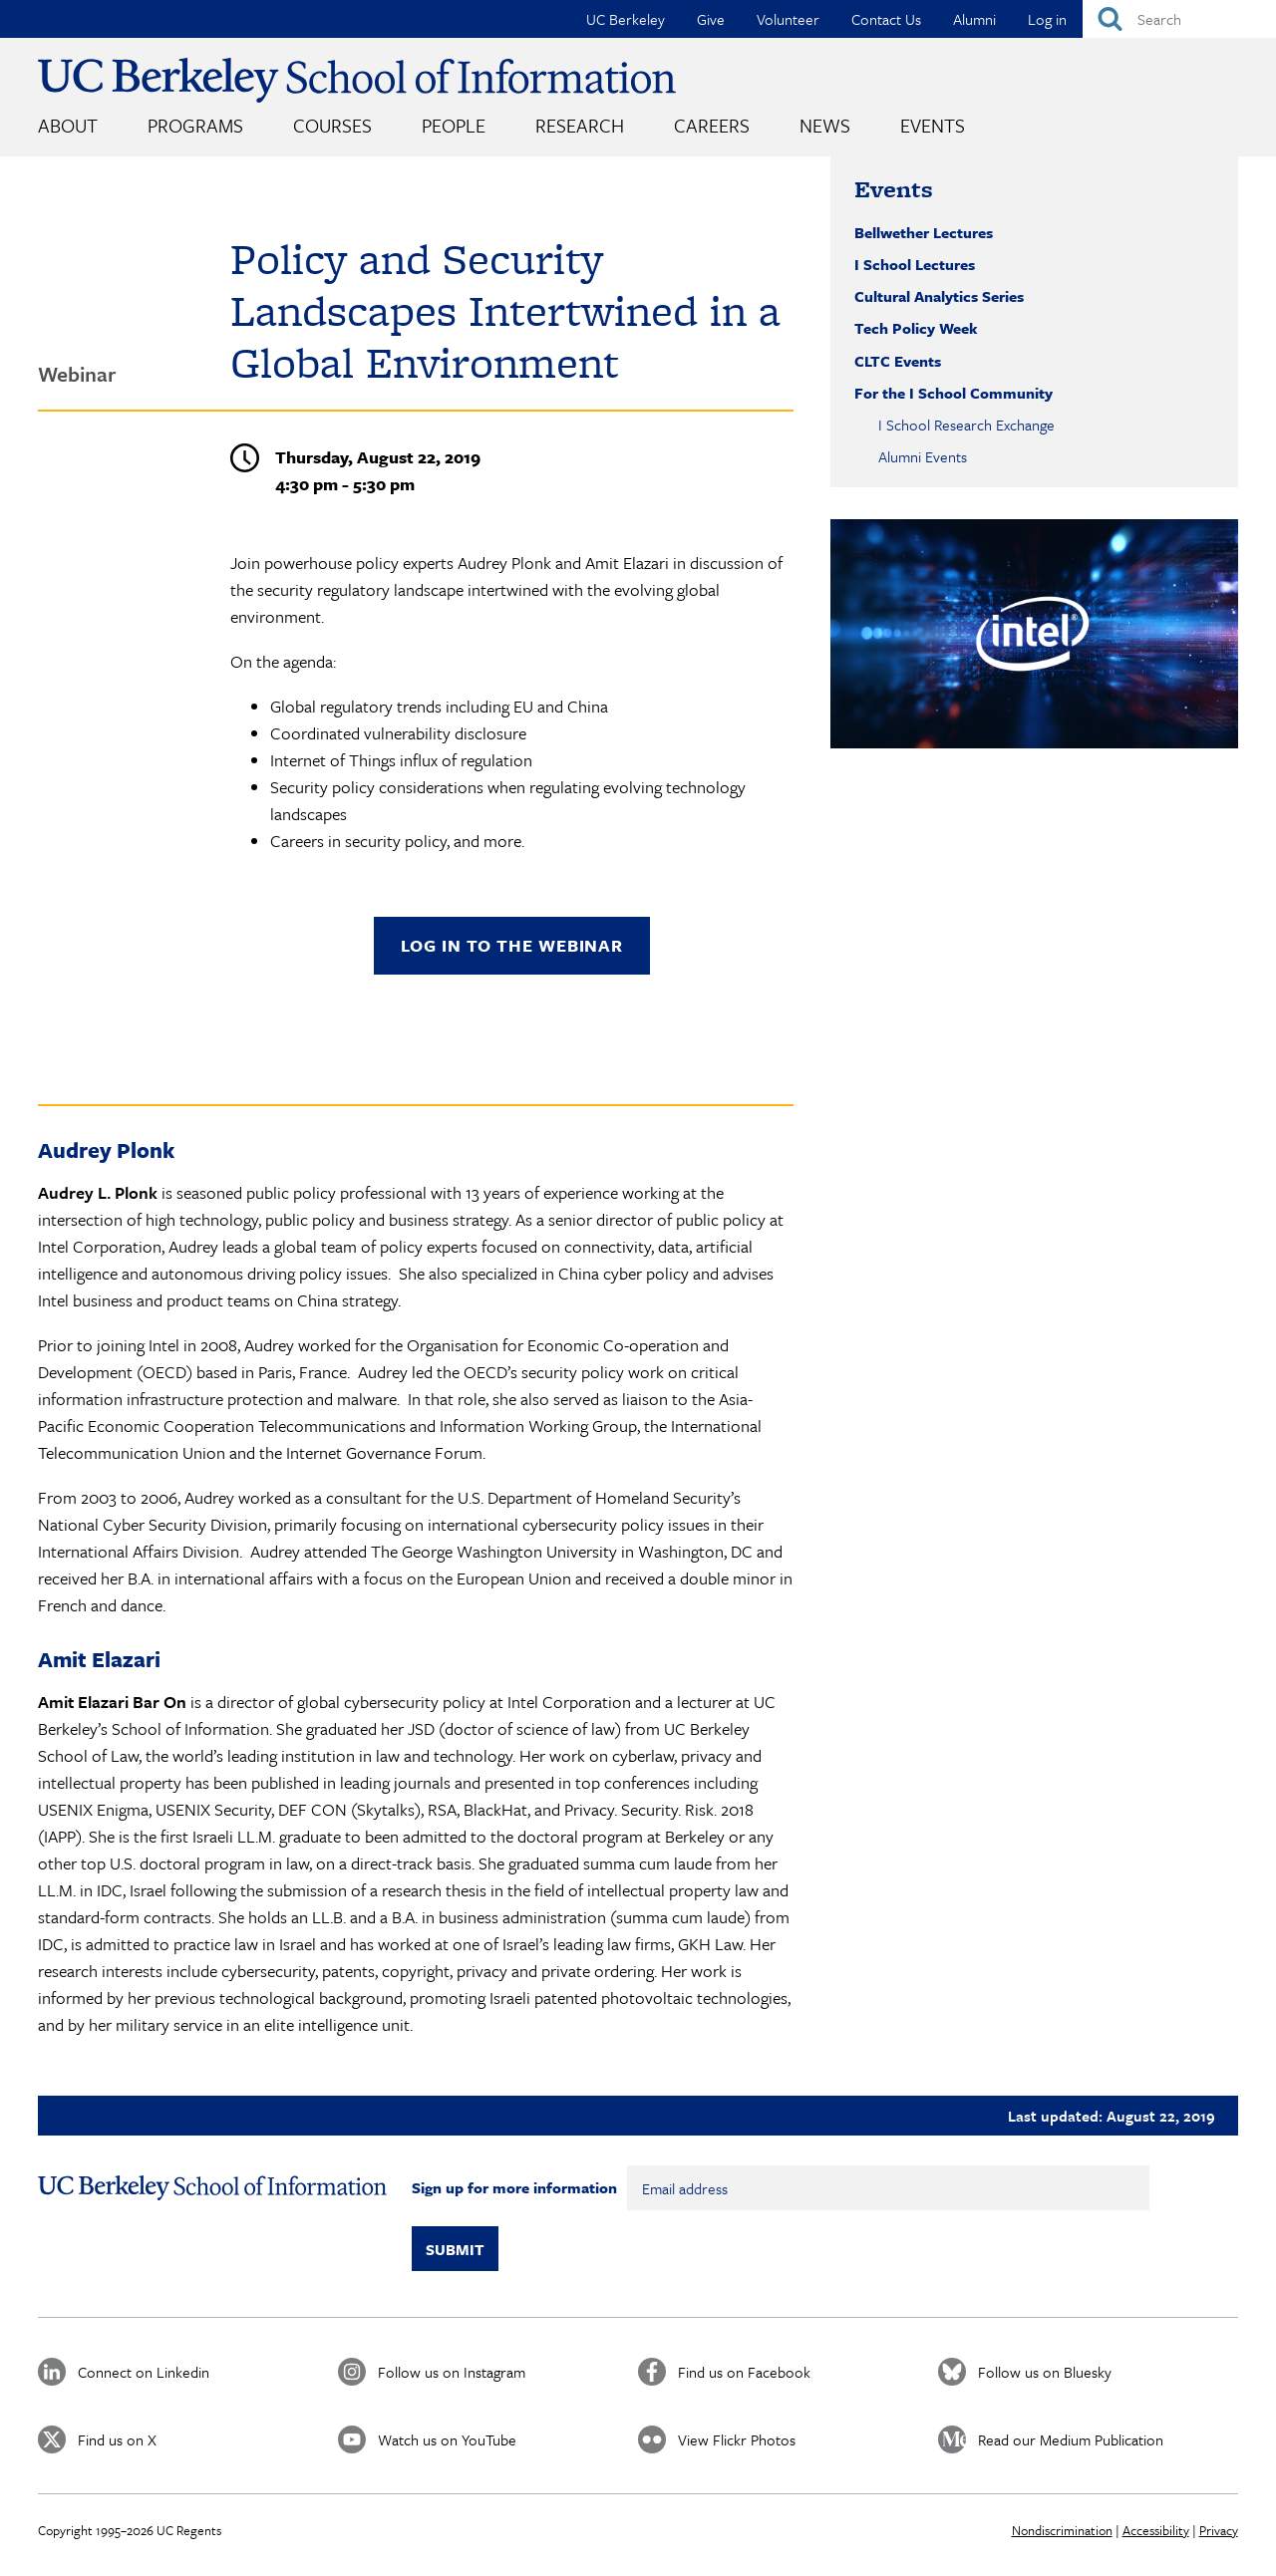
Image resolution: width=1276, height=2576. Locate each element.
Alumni (974, 19)
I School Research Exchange (966, 424)
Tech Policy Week (916, 328)
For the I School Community (953, 393)
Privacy (1218, 2530)
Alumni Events (922, 456)
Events (932, 125)
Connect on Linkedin (143, 2372)
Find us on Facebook (744, 2372)
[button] (1034, 633)
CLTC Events (897, 361)
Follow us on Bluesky (1045, 2372)
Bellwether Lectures (923, 232)
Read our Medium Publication (1070, 2439)
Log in (1047, 19)
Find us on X (117, 2439)
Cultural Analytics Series (939, 296)
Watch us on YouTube (447, 2439)
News (824, 125)
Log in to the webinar (512, 945)
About (68, 125)
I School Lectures (914, 264)
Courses (332, 125)
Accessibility (1155, 2530)
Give (711, 19)
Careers (712, 125)
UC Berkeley (625, 19)
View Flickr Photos (737, 2439)
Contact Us (886, 19)
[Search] (1179, 19)
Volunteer (788, 19)
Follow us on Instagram (451, 2372)
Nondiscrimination (1062, 2530)
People (453, 125)
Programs (195, 125)
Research (579, 125)
